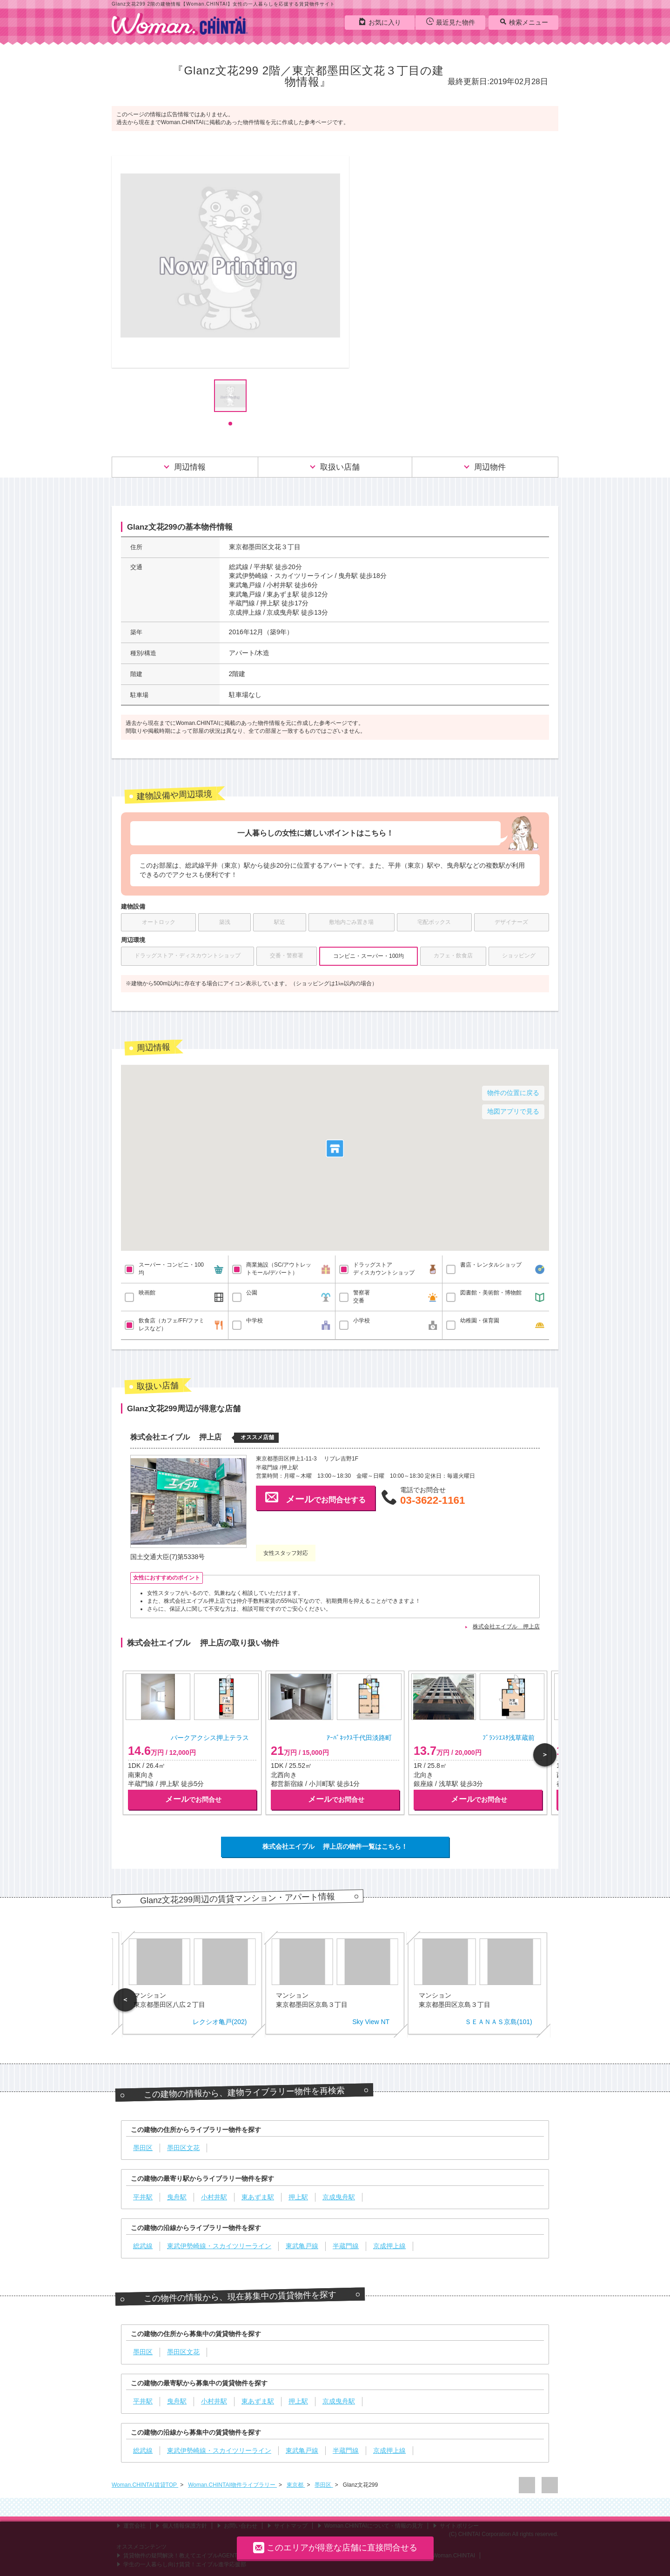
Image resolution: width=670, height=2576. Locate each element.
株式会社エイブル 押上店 (506, 1626)
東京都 (296, 2485)
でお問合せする (315, 1497)
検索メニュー (523, 22)
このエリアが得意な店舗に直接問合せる (335, 2547)
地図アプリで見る (513, 1111)
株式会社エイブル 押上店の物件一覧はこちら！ (335, 1846)
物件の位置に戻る (513, 1092)
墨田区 (324, 2485)
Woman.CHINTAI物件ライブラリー (232, 2485)
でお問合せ (193, 1799)
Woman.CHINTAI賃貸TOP (145, 2485)
